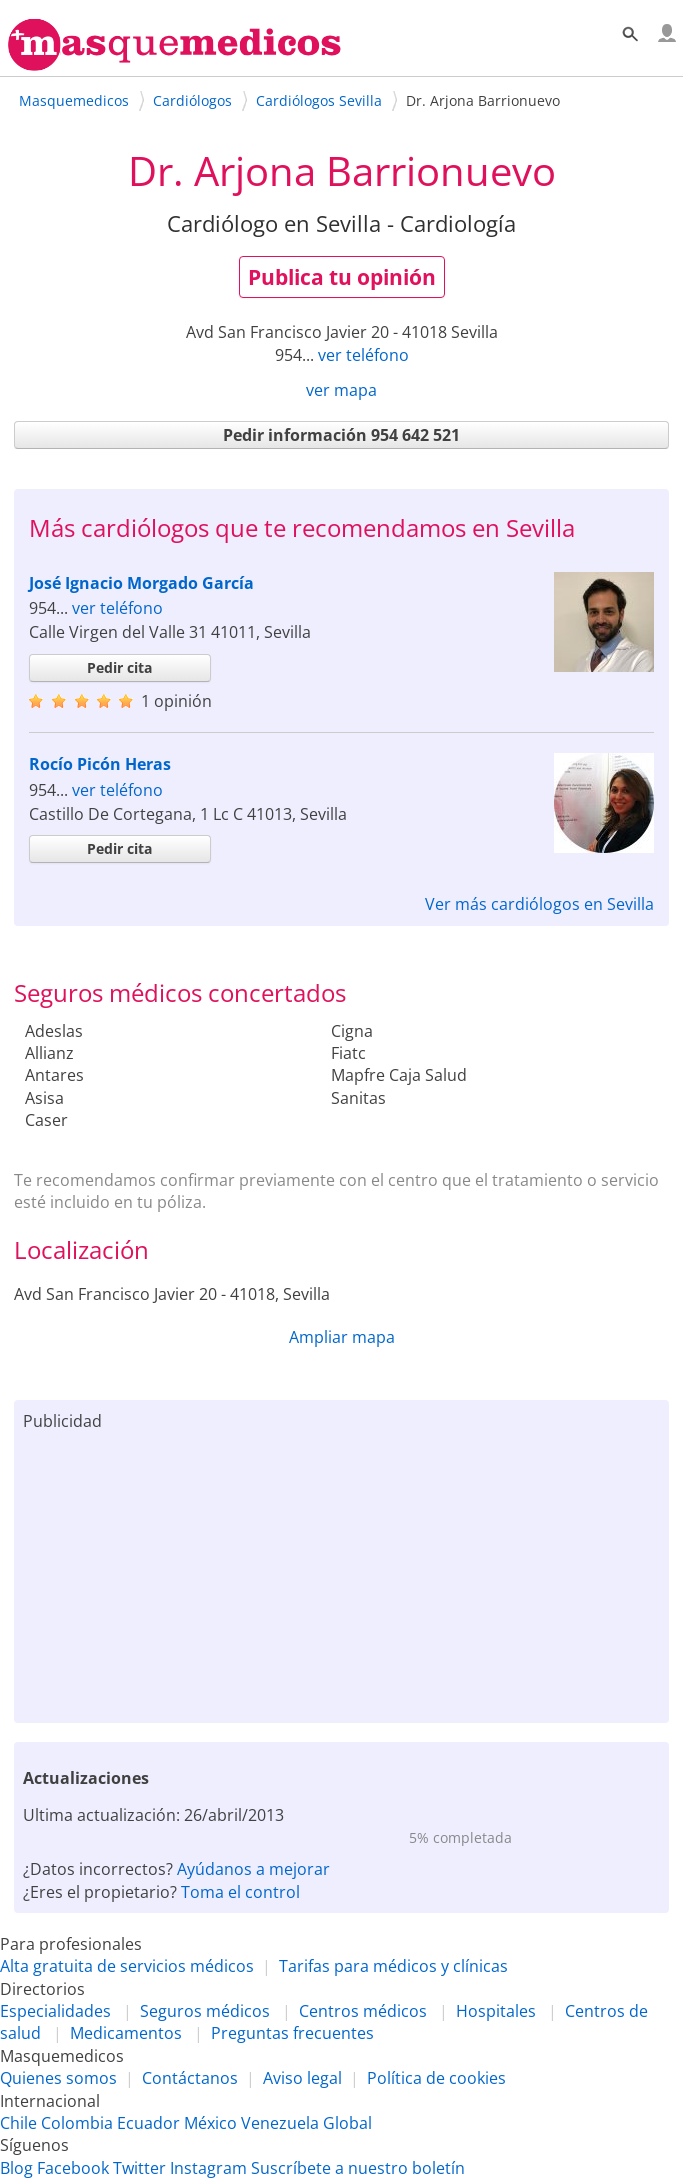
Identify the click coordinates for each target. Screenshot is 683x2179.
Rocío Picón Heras (100, 764)
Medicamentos (126, 2033)
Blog (16, 2168)
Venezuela (280, 2123)
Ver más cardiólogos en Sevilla (539, 904)
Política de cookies (436, 2078)
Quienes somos (58, 2078)
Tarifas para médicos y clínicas (393, 1966)
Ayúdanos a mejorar (253, 1869)
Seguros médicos (205, 2011)
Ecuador (148, 2123)
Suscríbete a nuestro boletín (358, 2168)
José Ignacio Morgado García (141, 583)
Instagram (208, 2168)
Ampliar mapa (342, 1337)
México (210, 2123)
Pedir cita (119, 667)
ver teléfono (363, 355)
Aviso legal (302, 2078)
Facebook (73, 2168)
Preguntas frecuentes (292, 2033)
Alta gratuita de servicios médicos (127, 1966)
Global (347, 2123)
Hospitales (496, 2011)
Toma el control (240, 1892)
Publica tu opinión (342, 277)
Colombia (77, 2123)
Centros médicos (363, 2011)
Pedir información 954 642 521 (341, 435)
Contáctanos (190, 2078)
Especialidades (55, 2011)
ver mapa (341, 390)
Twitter (139, 2168)
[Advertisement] (342, 1573)
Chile (18, 2123)
